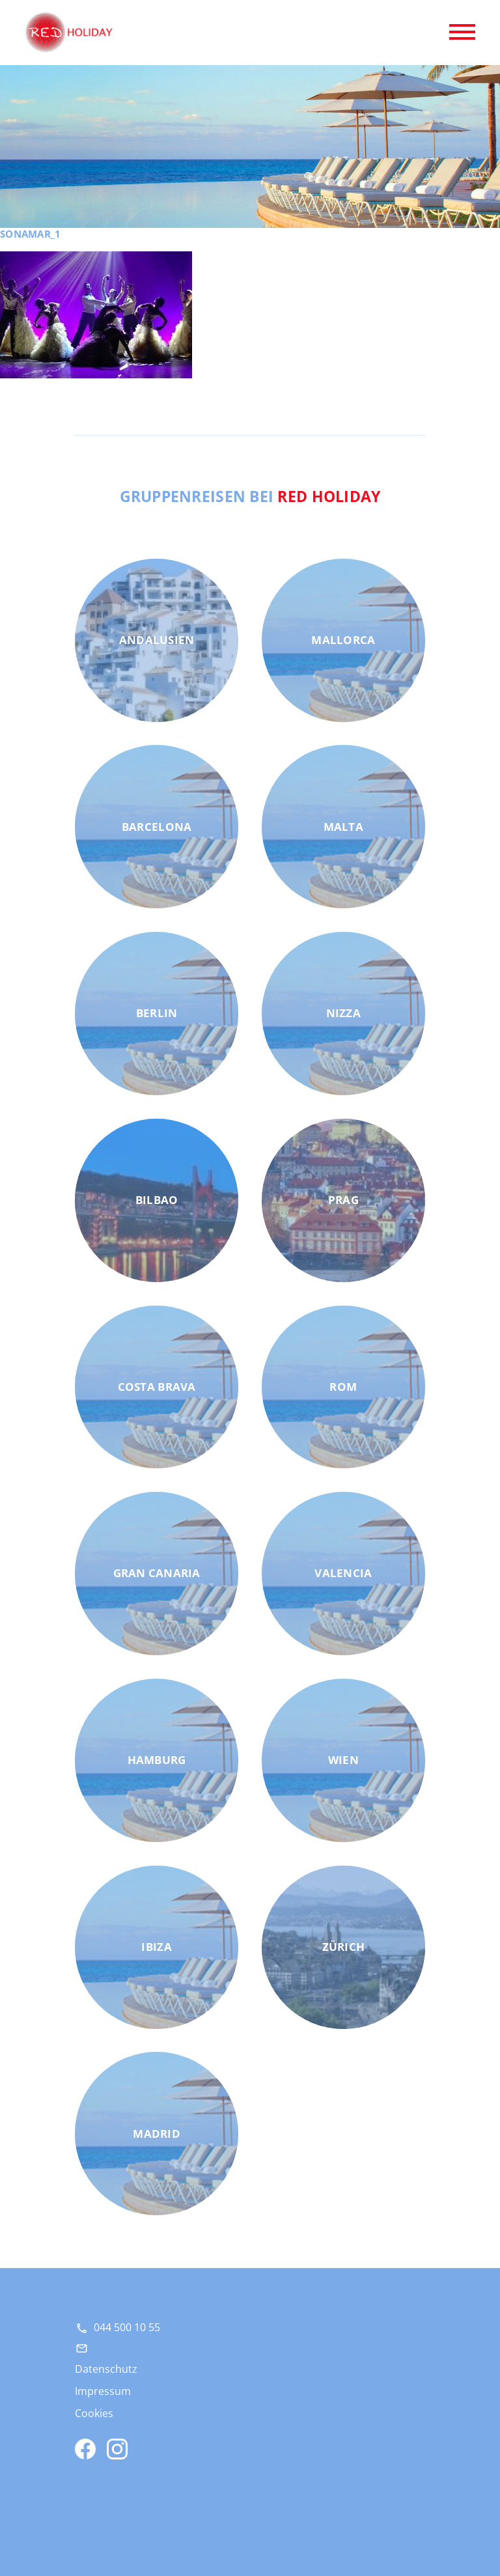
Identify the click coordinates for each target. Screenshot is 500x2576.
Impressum (103, 2391)
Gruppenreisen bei (250, 496)
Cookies (94, 2413)
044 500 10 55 (127, 2327)
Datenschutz (106, 2369)
